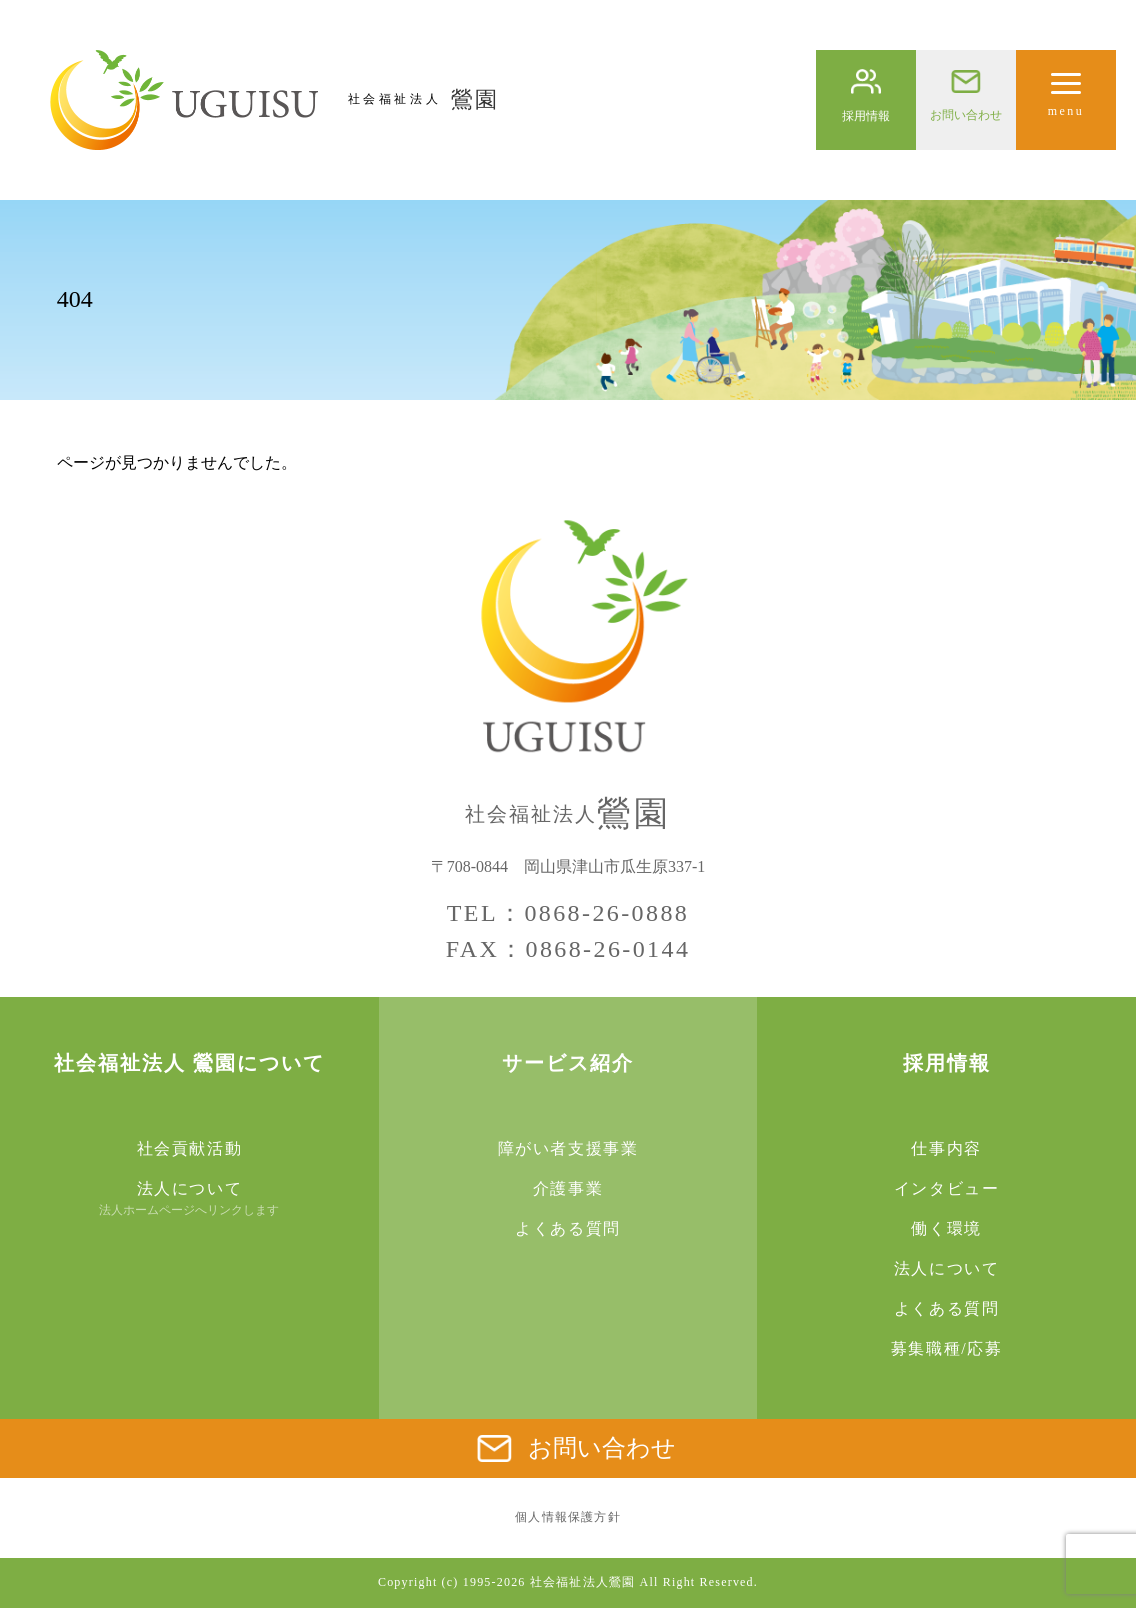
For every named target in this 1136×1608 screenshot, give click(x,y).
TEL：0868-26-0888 (568, 913)
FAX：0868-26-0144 (568, 949)
